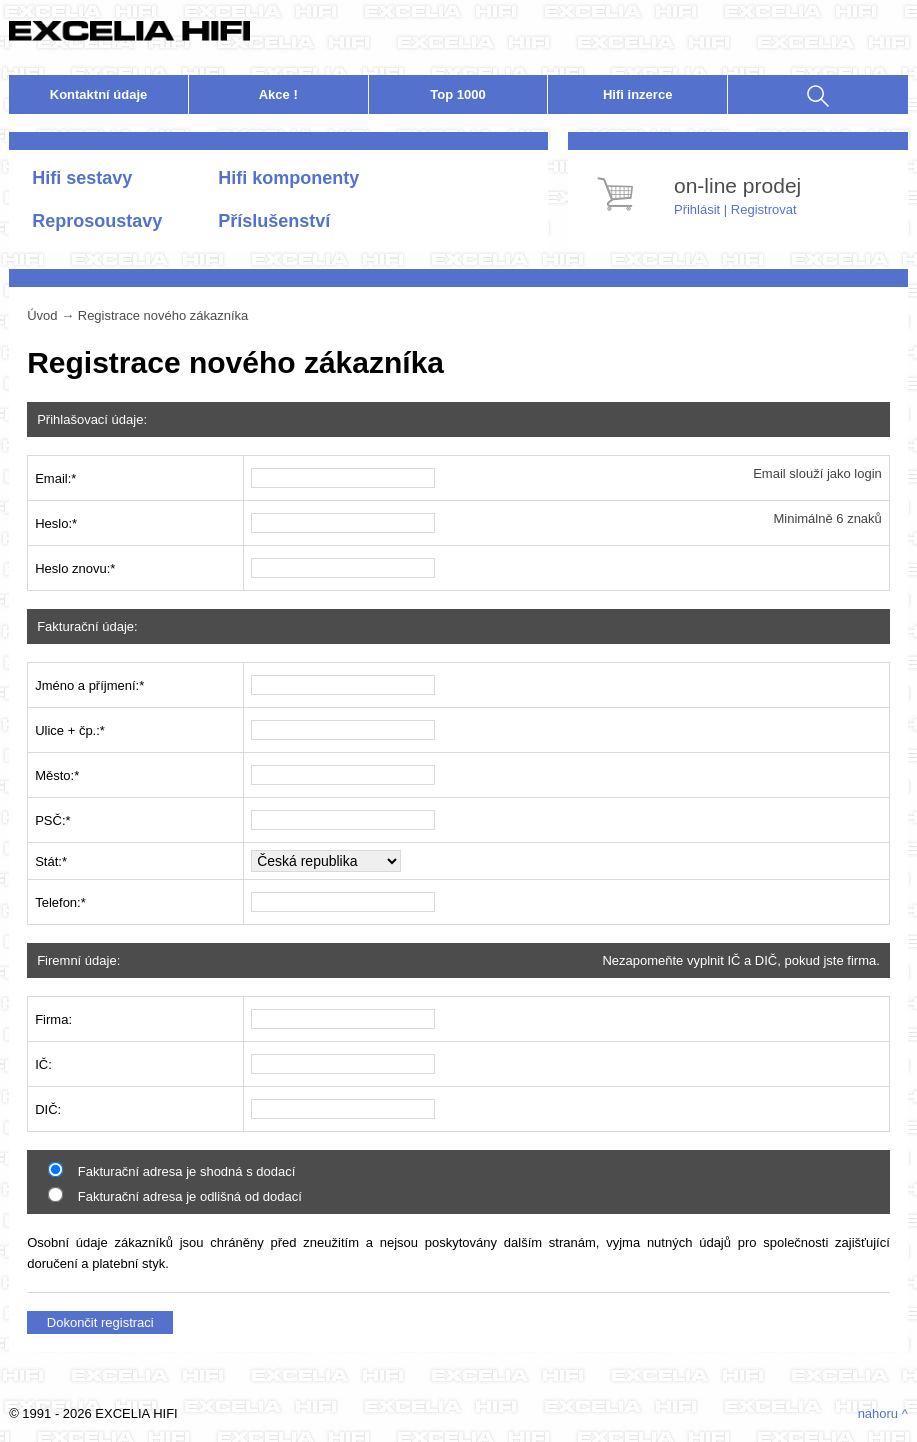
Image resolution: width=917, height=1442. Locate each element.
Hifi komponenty (288, 178)
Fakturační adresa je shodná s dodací (171, 1171)
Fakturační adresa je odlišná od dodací (175, 1196)
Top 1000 (457, 94)
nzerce (637, 94)
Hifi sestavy (82, 178)
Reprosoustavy (97, 221)
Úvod (42, 315)
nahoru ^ (883, 1413)
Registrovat (764, 209)
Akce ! (278, 94)
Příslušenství (274, 221)
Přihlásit (697, 209)
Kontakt (99, 94)
